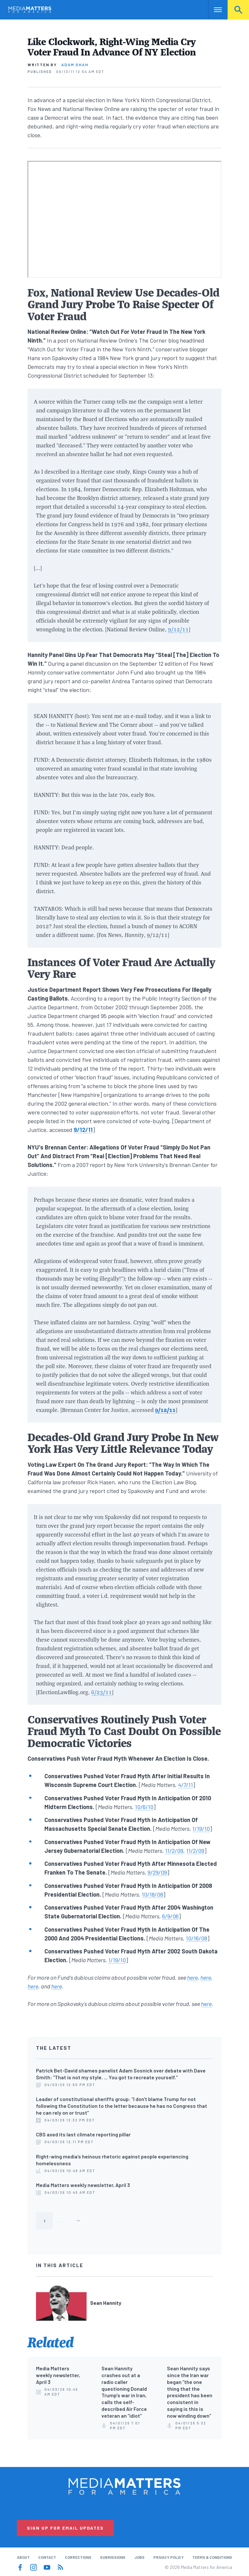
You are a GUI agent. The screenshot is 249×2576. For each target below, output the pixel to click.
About (23, 2557)
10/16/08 (196, 1938)
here (192, 1977)
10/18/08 (152, 1894)
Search (238, 9)
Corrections (78, 2557)
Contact (47, 2557)
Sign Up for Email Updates (65, 2528)
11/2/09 (174, 1850)
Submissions (112, 2557)
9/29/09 (157, 1872)
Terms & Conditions (212, 2557)
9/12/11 (178, 629)
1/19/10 (201, 1828)
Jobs (139, 2557)
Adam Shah (75, 64)
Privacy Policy (168, 2557)
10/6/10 (144, 1806)
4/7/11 (185, 1784)
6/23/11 (101, 1692)
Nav (213, 9)
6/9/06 (170, 1916)
